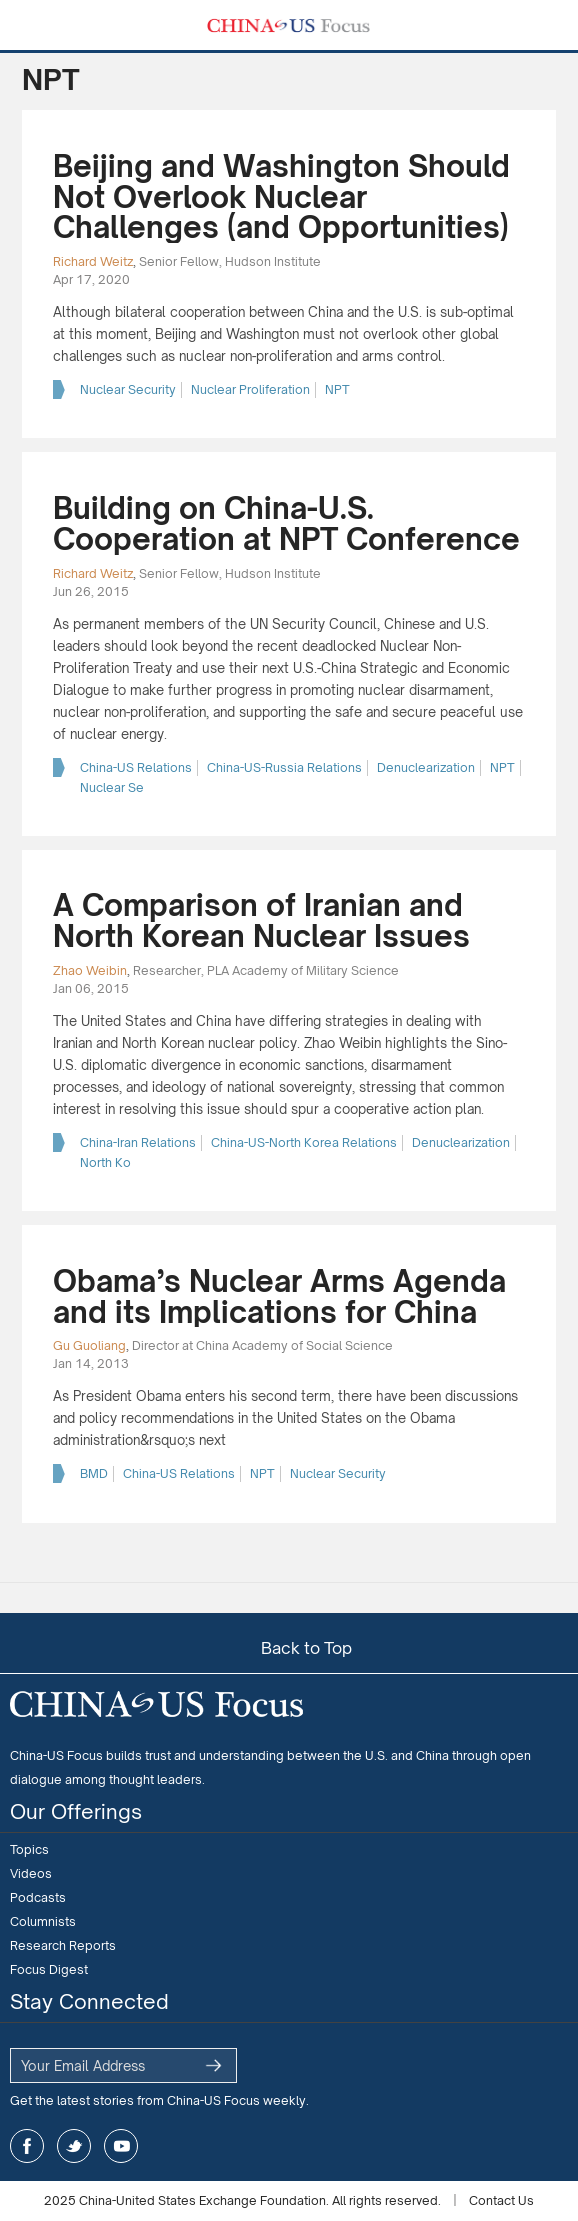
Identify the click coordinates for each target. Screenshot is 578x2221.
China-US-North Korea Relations (304, 1142)
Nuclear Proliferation (250, 389)
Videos (31, 1873)
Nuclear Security (128, 389)
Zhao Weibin (90, 970)
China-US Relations (136, 767)
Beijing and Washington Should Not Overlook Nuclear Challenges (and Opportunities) (281, 197)
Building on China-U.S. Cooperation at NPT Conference (286, 523)
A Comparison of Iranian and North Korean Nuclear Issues (261, 920)
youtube (121, 2146)
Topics (29, 1849)
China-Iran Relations (138, 1142)
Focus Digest (49, 1969)
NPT (337, 389)
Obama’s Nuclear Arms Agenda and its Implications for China (279, 1296)
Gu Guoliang (89, 1345)
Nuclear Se (112, 787)
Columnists (43, 1921)
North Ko (105, 1162)
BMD (94, 1473)
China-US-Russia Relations (284, 767)
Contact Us (501, 2200)
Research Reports (63, 1945)
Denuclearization (426, 767)
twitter (74, 2146)
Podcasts (38, 1897)
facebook (27, 2146)
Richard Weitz (93, 261)
